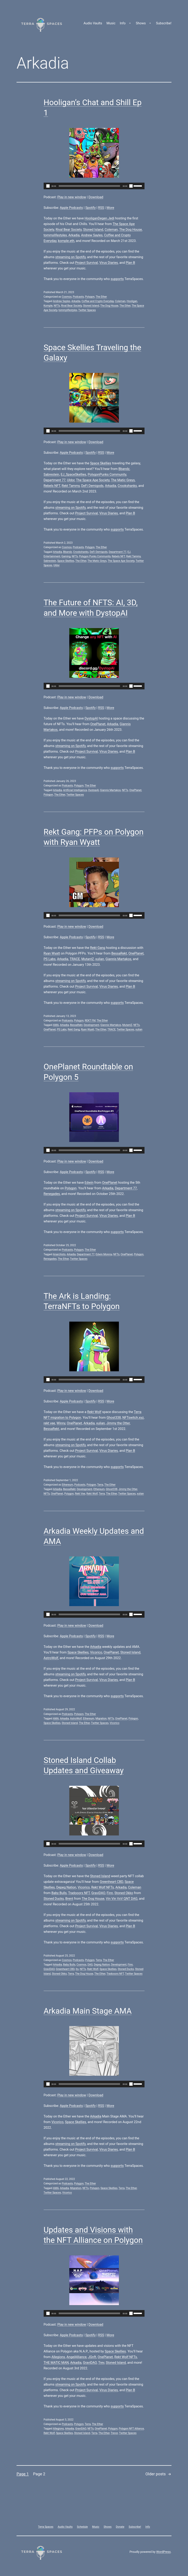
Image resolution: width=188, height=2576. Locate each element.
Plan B (130, 263)
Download (95, 197)
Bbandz (123, 469)
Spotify (90, 208)
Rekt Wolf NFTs (102, 1887)
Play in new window (71, 197)
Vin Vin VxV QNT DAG (121, 1899)
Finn (110, 1893)
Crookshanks (127, 486)
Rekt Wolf (94, 1412)
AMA (56, 1025)
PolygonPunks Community (107, 474)
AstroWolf (51, 1658)
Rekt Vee (80, 1493)
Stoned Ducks (54, 1899)
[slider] (89, 186)
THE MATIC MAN (56, 2363)
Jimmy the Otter (118, 1423)
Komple (48, 305)
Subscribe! (163, 23)
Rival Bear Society (69, 230)
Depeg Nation (66, 1887)
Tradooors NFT (79, 1893)
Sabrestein (51, 474)
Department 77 (55, 480)
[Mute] (131, 186)
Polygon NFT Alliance (131, 2428)
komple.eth (66, 241)
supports (117, 279)
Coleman (111, 230)
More (110, 208)
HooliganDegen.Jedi (99, 218)
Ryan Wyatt (52, 953)
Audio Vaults (93, 23)
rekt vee (49, 1423)
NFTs (57, 305)
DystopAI (91, 718)
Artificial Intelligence (75, 790)
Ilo (77, 1969)
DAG (90, 1964)
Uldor (71, 480)
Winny (61, 1423)
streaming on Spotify (70, 257)
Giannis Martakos (110, 790)
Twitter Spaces (87, 310)
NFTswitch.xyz (133, 1417)
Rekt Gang (97, 948)
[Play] (48, 186)
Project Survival (86, 263)
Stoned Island (93, 230)
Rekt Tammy (71, 486)
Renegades (52, 1194)
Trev (101, 2363)
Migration (101, 1718)
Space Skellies (100, 463)
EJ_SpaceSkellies (73, 474)
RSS (101, 208)
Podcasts (78, 296)
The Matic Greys (123, 480)
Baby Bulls (59, 1893)
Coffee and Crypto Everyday (98, 301)
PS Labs (50, 959)
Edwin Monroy (104, 1254)
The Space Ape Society (93, 480)
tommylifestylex (55, 235)
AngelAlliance (76, 2357)
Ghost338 (113, 1417)
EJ (128, 551)
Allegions (58, 2357)
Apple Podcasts (71, 208)
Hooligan (132, 301)
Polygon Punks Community (95, 556)
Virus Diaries (108, 263)
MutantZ (87, 959)
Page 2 (39, 2474)
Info (123, 23)
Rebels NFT (52, 486)
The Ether (101, 296)
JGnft (92, 2357)
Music (110, 23)
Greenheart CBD (111, 1882)
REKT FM (90, 1020)
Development (91, 1025)
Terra (100, 1484)
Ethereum (67, 1484)
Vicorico (96, 1652)
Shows (141, 23)
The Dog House (130, 230)
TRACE (75, 959)
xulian (99, 959)
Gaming (65, 556)
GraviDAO (98, 1893)
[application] (94, 186)
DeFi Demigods (92, 486)
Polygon (89, 296)
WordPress (163, 2551)
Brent (69, 1899)
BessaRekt (119, 953)
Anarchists (59, 1254)
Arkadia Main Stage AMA (88, 2011)
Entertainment (52, 556)
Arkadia (74, 235)
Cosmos (67, 296)
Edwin (89, 1183)
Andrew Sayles (92, 235)
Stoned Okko (123, 1893)
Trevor (114, 2433)
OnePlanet (97, 724)
